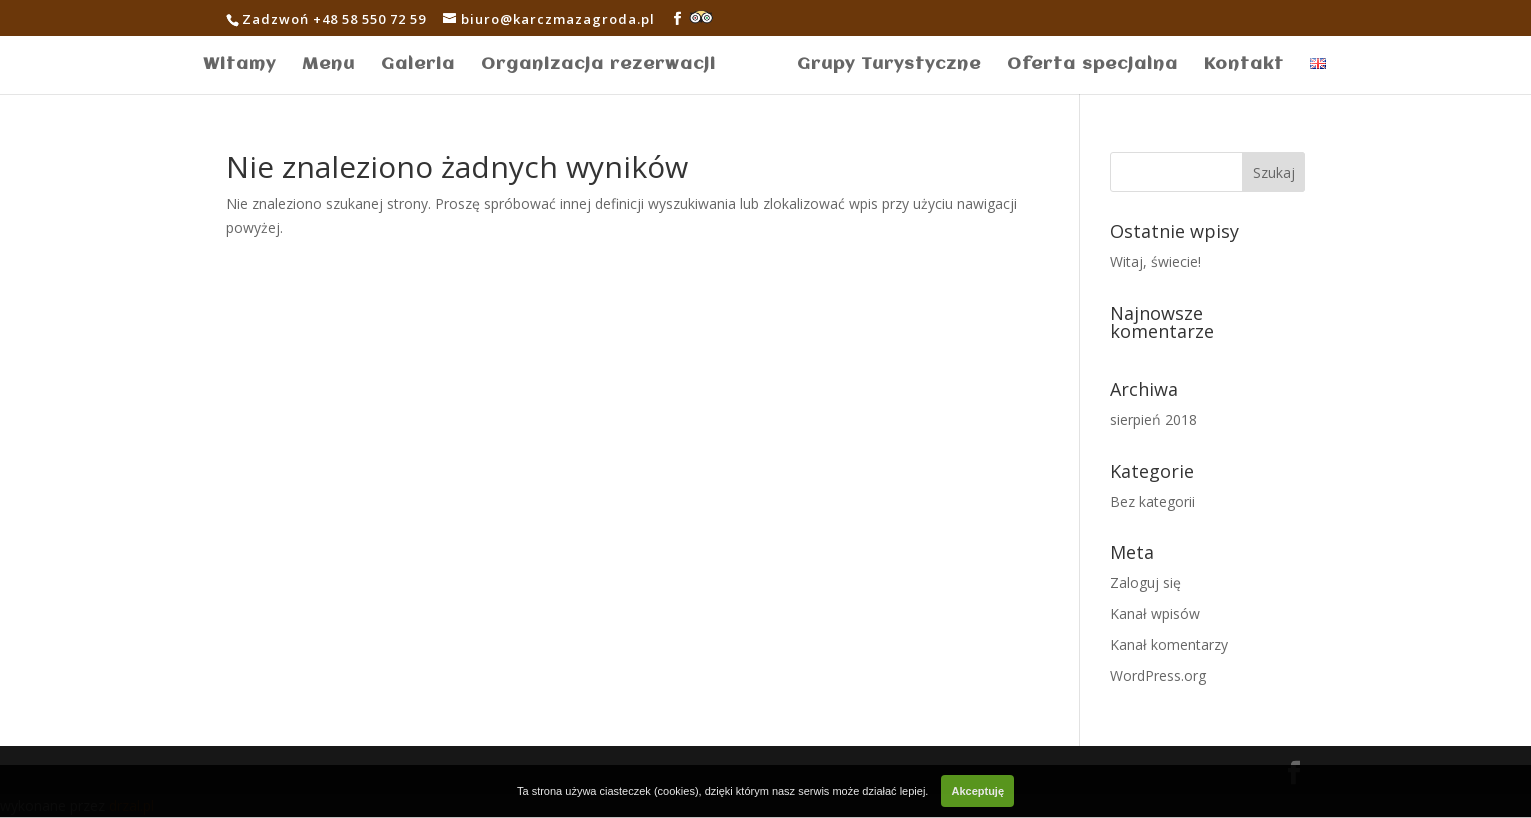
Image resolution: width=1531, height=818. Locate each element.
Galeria (418, 65)
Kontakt (1244, 65)
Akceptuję (977, 791)
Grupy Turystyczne (889, 65)
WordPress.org (1158, 675)
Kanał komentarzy (1169, 644)
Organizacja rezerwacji (598, 65)
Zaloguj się (1145, 582)
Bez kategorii (1152, 501)
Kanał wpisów (1155, 613)
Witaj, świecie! (1155, 261)
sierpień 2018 (1153, 419)
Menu (328, 65)
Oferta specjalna (1092, 65)
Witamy (239, 65)
